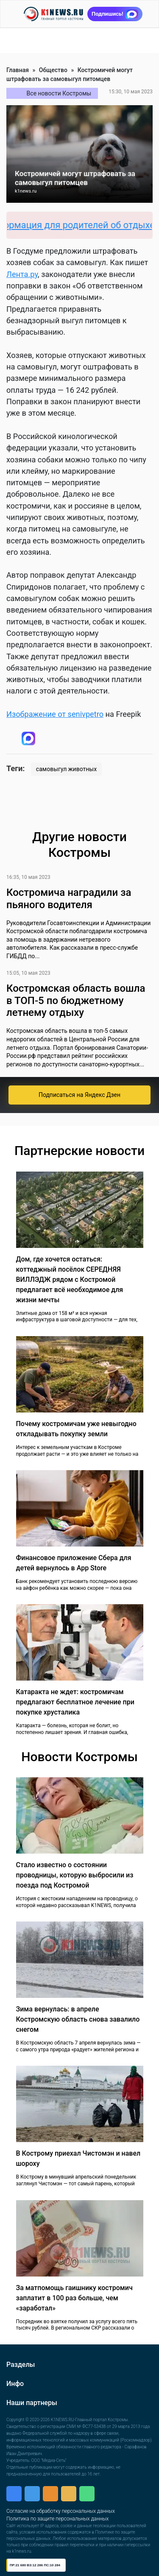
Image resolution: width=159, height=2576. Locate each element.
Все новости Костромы (59, 93)
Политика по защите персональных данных (57, 2519)
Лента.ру (22, 274)
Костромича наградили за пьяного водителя (68, 899)
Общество (53, 70)
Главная (17, 70)
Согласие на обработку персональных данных (60, 2511)
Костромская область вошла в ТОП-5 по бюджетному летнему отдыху (75, 1000)
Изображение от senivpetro (54, 714)
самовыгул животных (66, 769)
